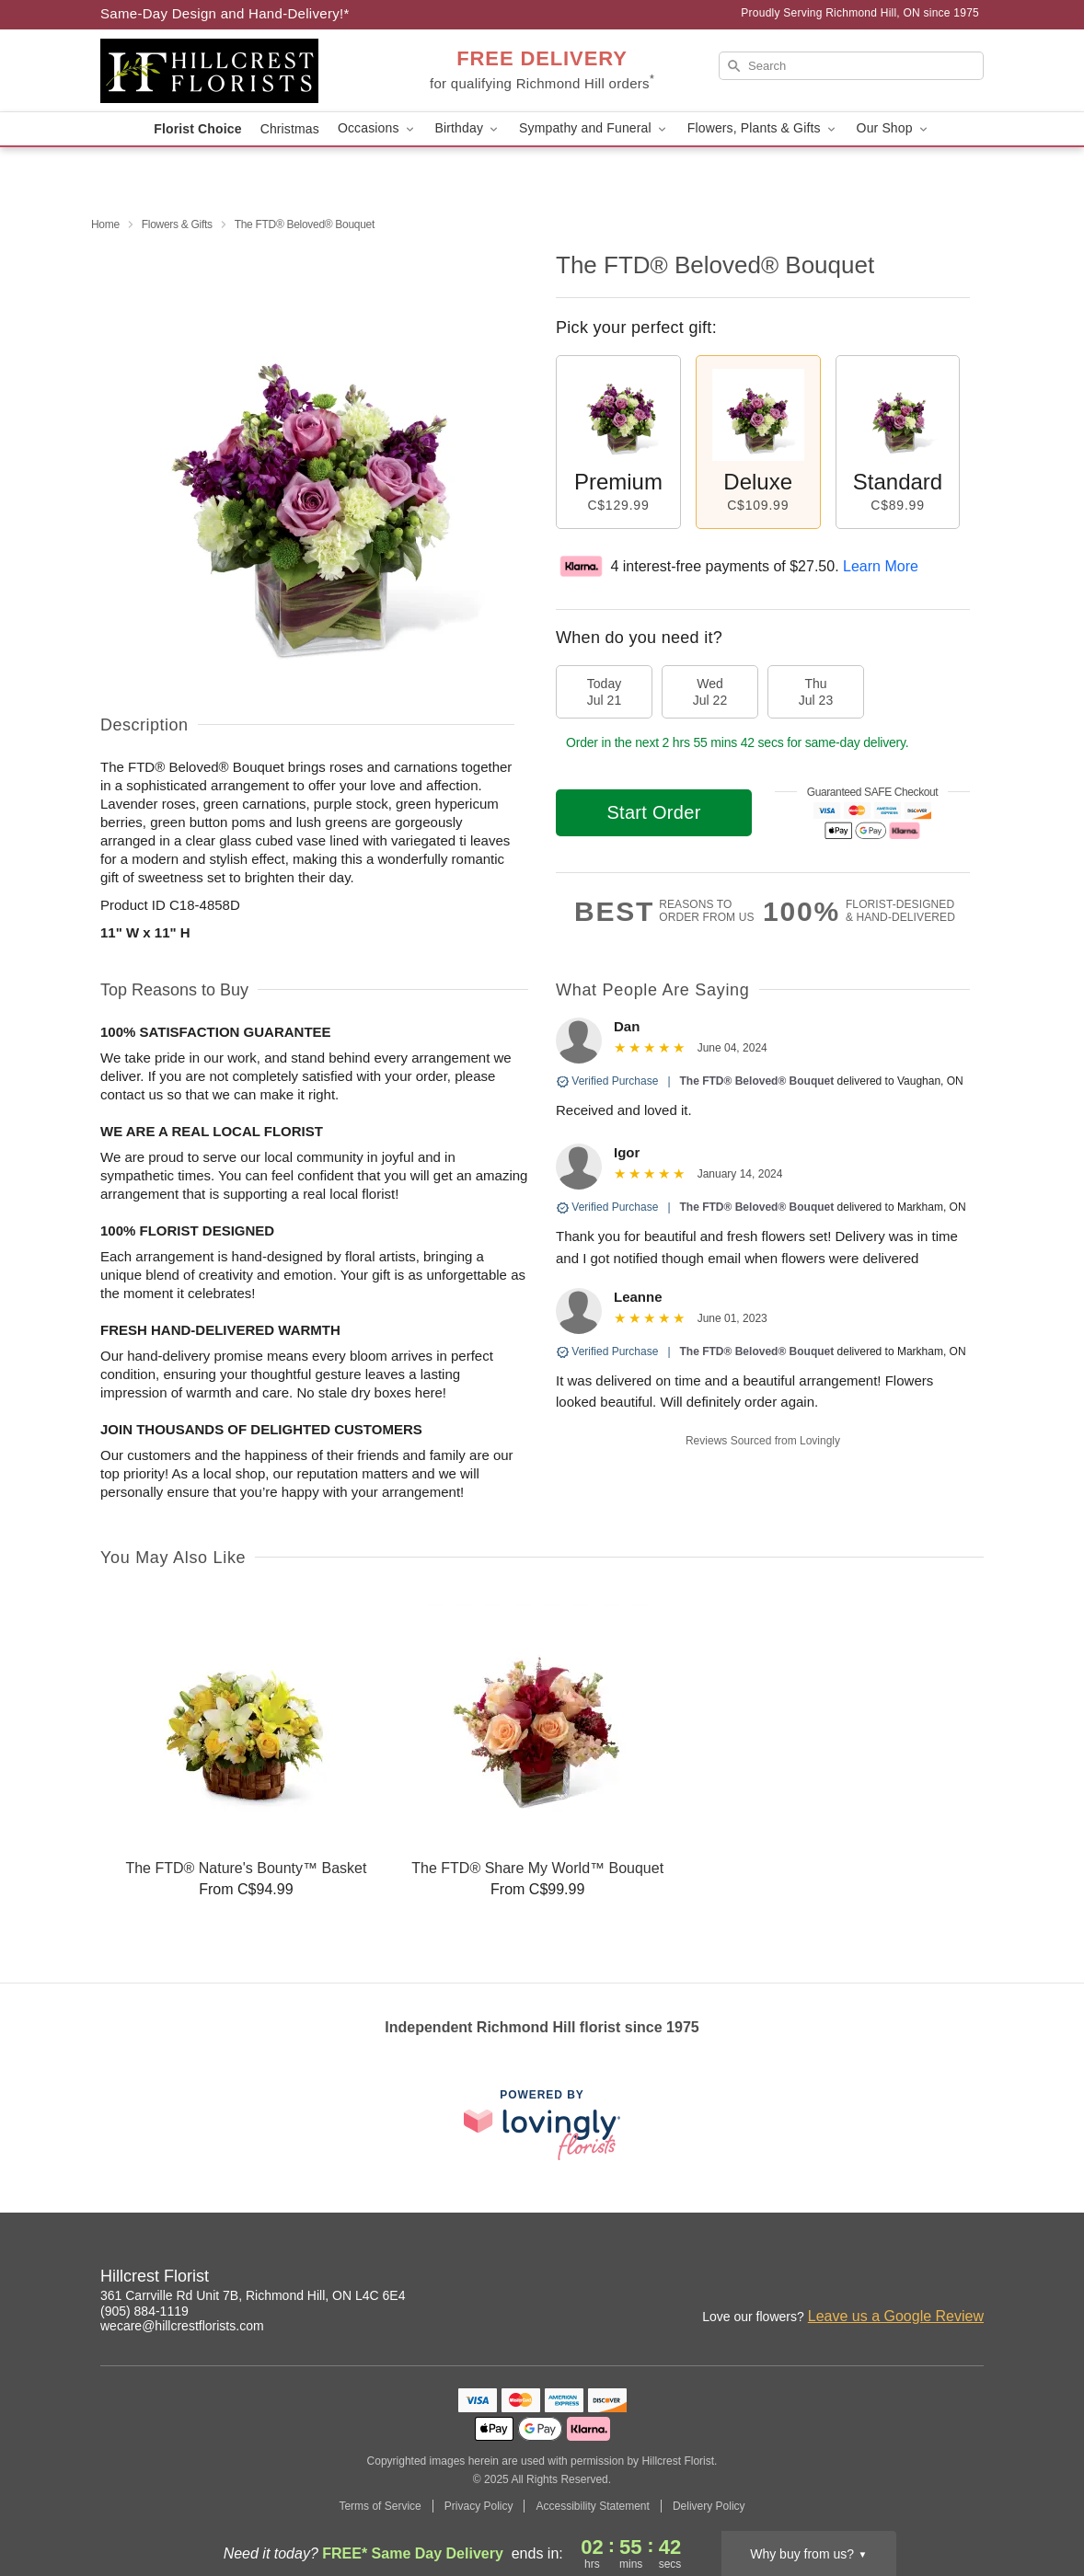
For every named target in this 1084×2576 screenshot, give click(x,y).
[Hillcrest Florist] (232, 70)
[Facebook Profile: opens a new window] (971, 2279)
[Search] (851, 66)
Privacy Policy (478, 2506)
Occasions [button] (377, 128)
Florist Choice (197, 128)
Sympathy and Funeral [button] (594, 128)
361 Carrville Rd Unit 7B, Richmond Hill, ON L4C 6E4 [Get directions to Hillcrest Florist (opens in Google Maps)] (252, 2295)
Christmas (289, 128)
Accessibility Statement (592, 2506)
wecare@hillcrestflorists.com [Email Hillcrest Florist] (182, 2325)
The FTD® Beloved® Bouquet (757, 1081)
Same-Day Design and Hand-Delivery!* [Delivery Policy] (225, 13)
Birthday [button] (468, 128)
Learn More (880, 566)
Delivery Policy (709, 2506)
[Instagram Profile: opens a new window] (930, 2279)
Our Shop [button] (893, 128)
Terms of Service (380, 2506)
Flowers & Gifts (177, 224)
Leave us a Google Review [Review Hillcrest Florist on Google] (896, 2316)
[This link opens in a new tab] (542, 2124)
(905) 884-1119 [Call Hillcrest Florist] (144, 2311)
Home (105, 224)
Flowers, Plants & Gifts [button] (762, 128)
